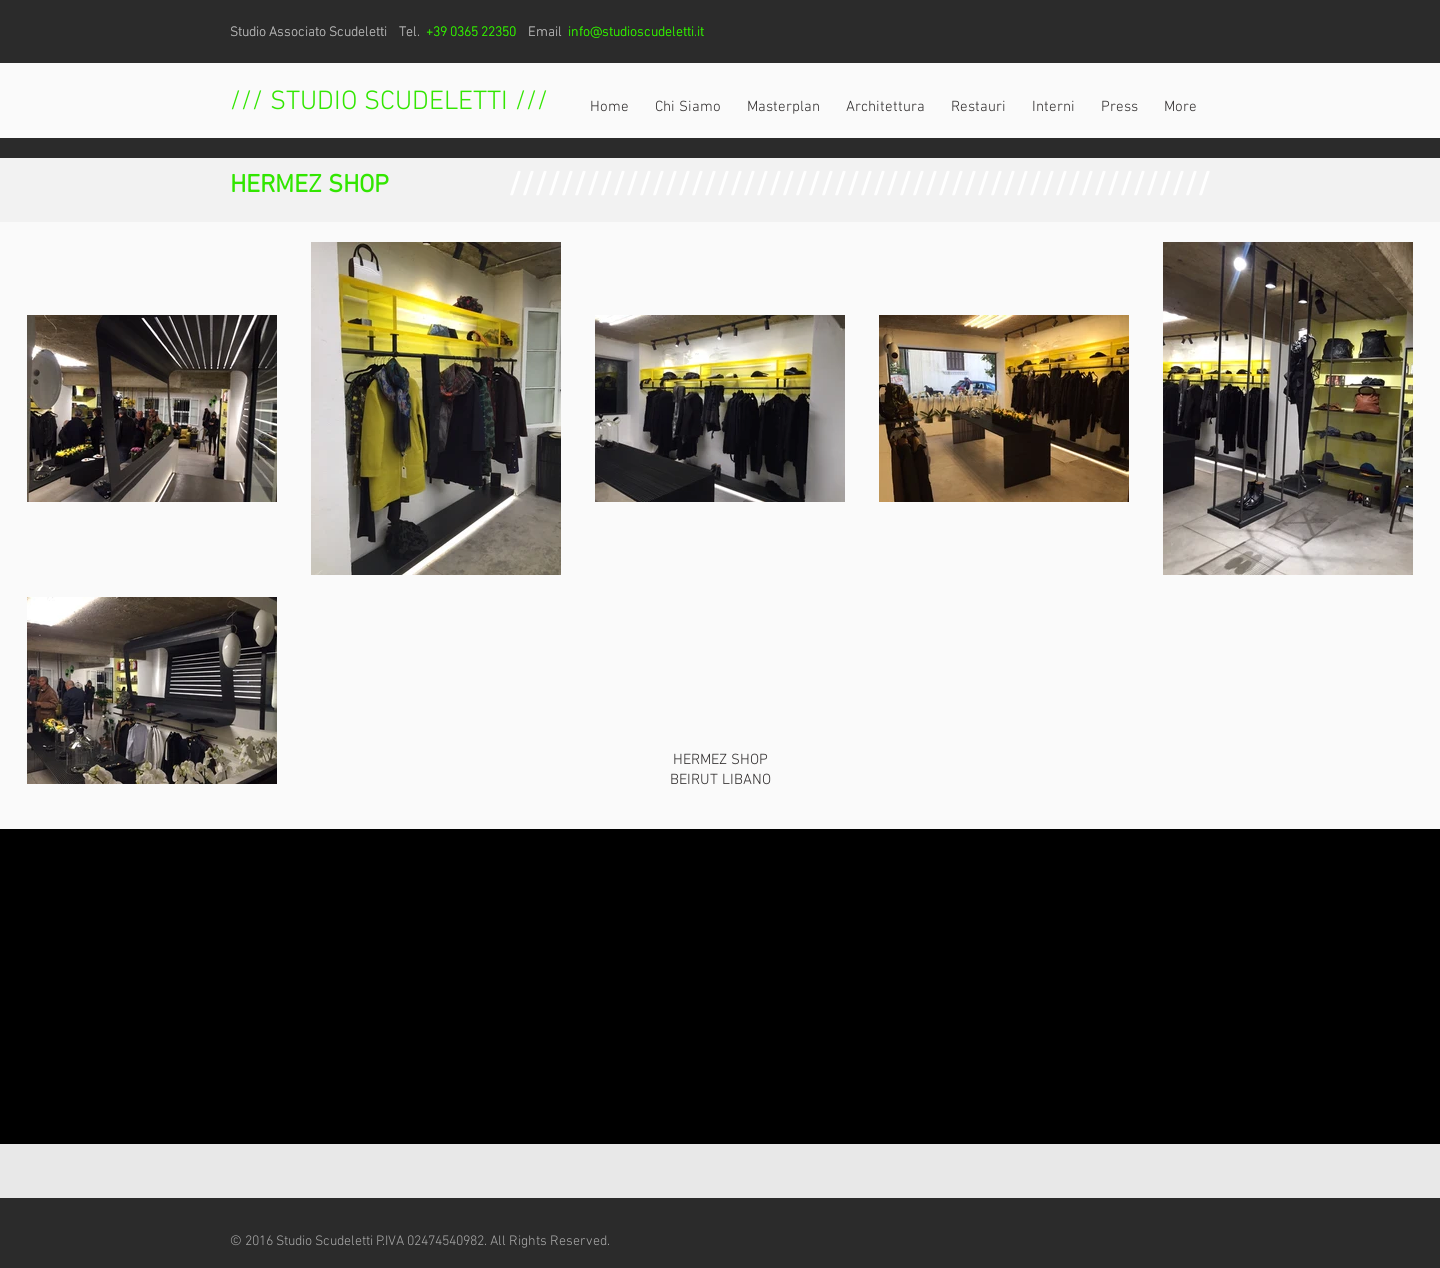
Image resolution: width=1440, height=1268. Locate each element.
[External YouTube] (720, 986)
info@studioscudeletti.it (636, 32)
